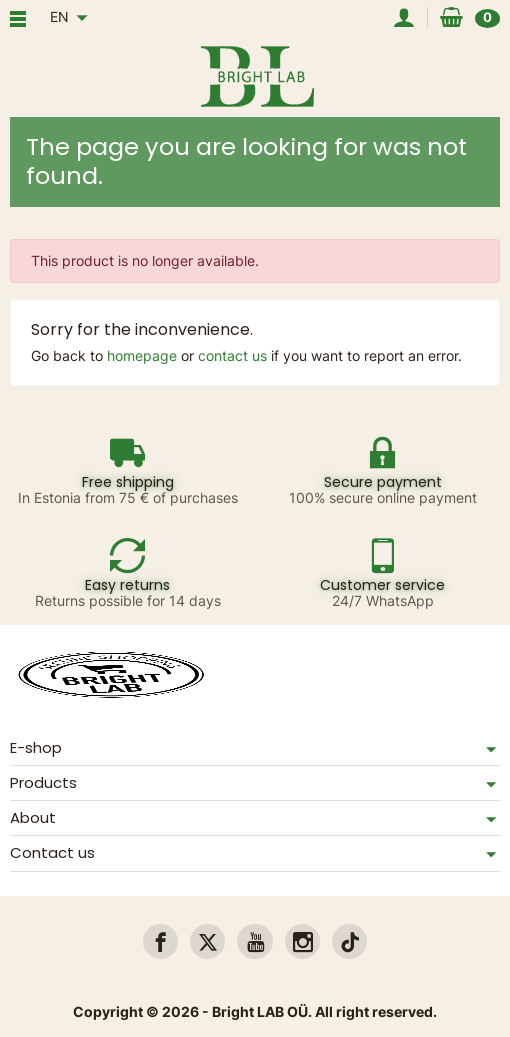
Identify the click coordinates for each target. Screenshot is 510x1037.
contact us (232, 355)
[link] (160, 941)
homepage (142, 355)
